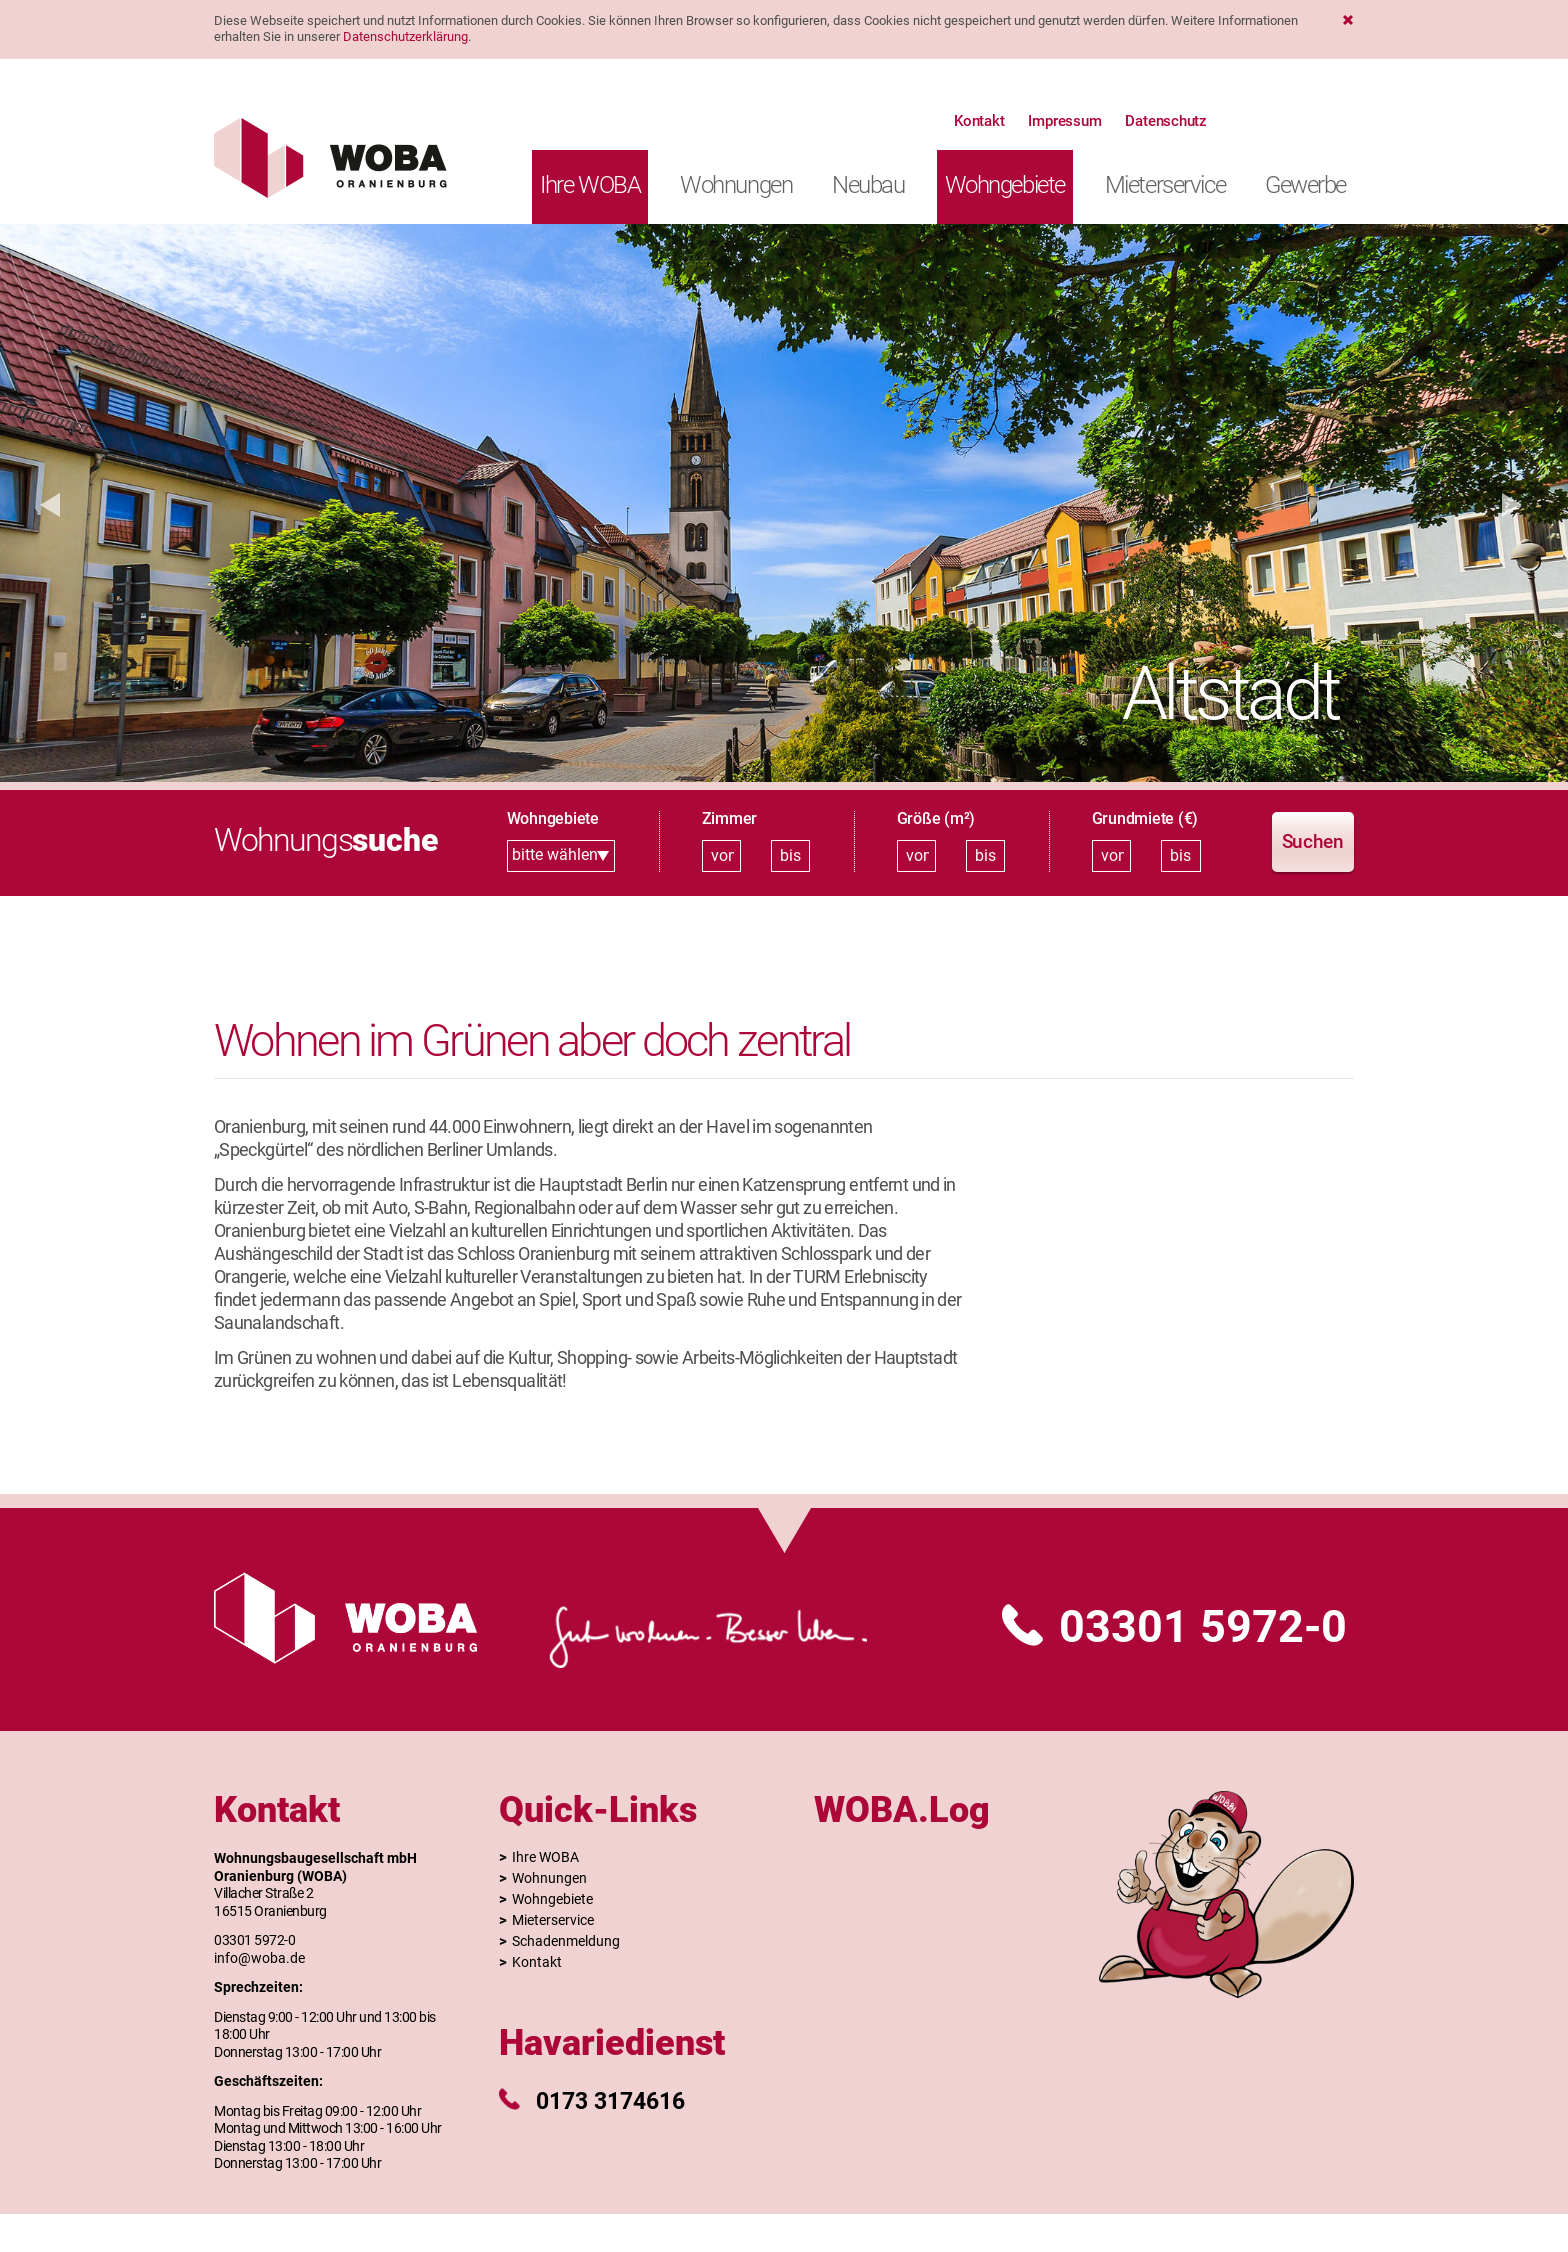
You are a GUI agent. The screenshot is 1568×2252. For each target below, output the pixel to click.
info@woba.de (259, 1958)
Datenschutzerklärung (405, 36)
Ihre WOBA (590, 185)
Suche (1237, 121)
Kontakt (979, 121)
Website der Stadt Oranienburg (1334, 121)
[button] (50, 503)
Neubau (868, 185)
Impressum (1064, 121)
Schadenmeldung (566, 1941)
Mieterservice (1165, 185)
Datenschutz (1166, 121)
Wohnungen (736, 185)
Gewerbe (1305, 185)
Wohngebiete (1005, 185)
